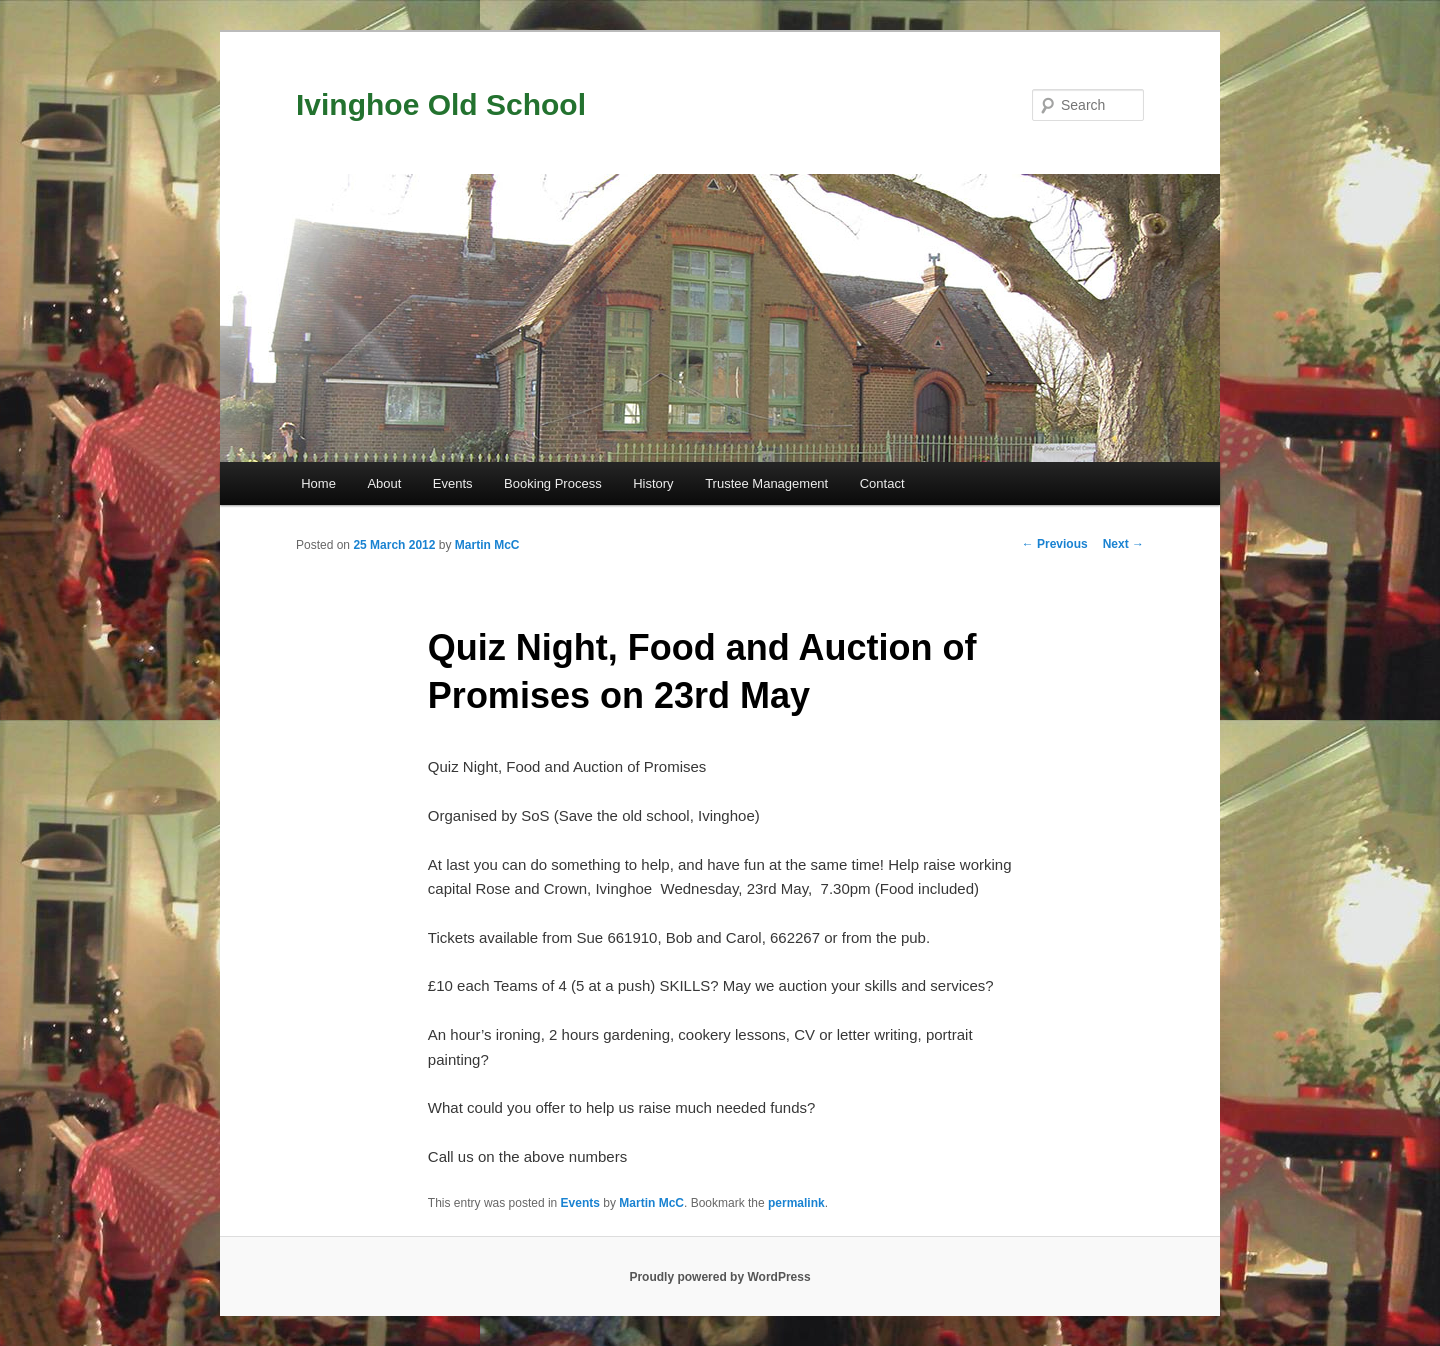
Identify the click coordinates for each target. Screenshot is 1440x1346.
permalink (796, 1203)
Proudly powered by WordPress (719, 1277)
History (653, 483)
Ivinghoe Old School (441, 104)
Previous (1055, 544)
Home (318, 483)
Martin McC (487, 545)
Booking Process (553, 483)
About (384, 483)
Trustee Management (766, 483)
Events (453, 483)
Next (1123, 544)
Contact (882, 483)
